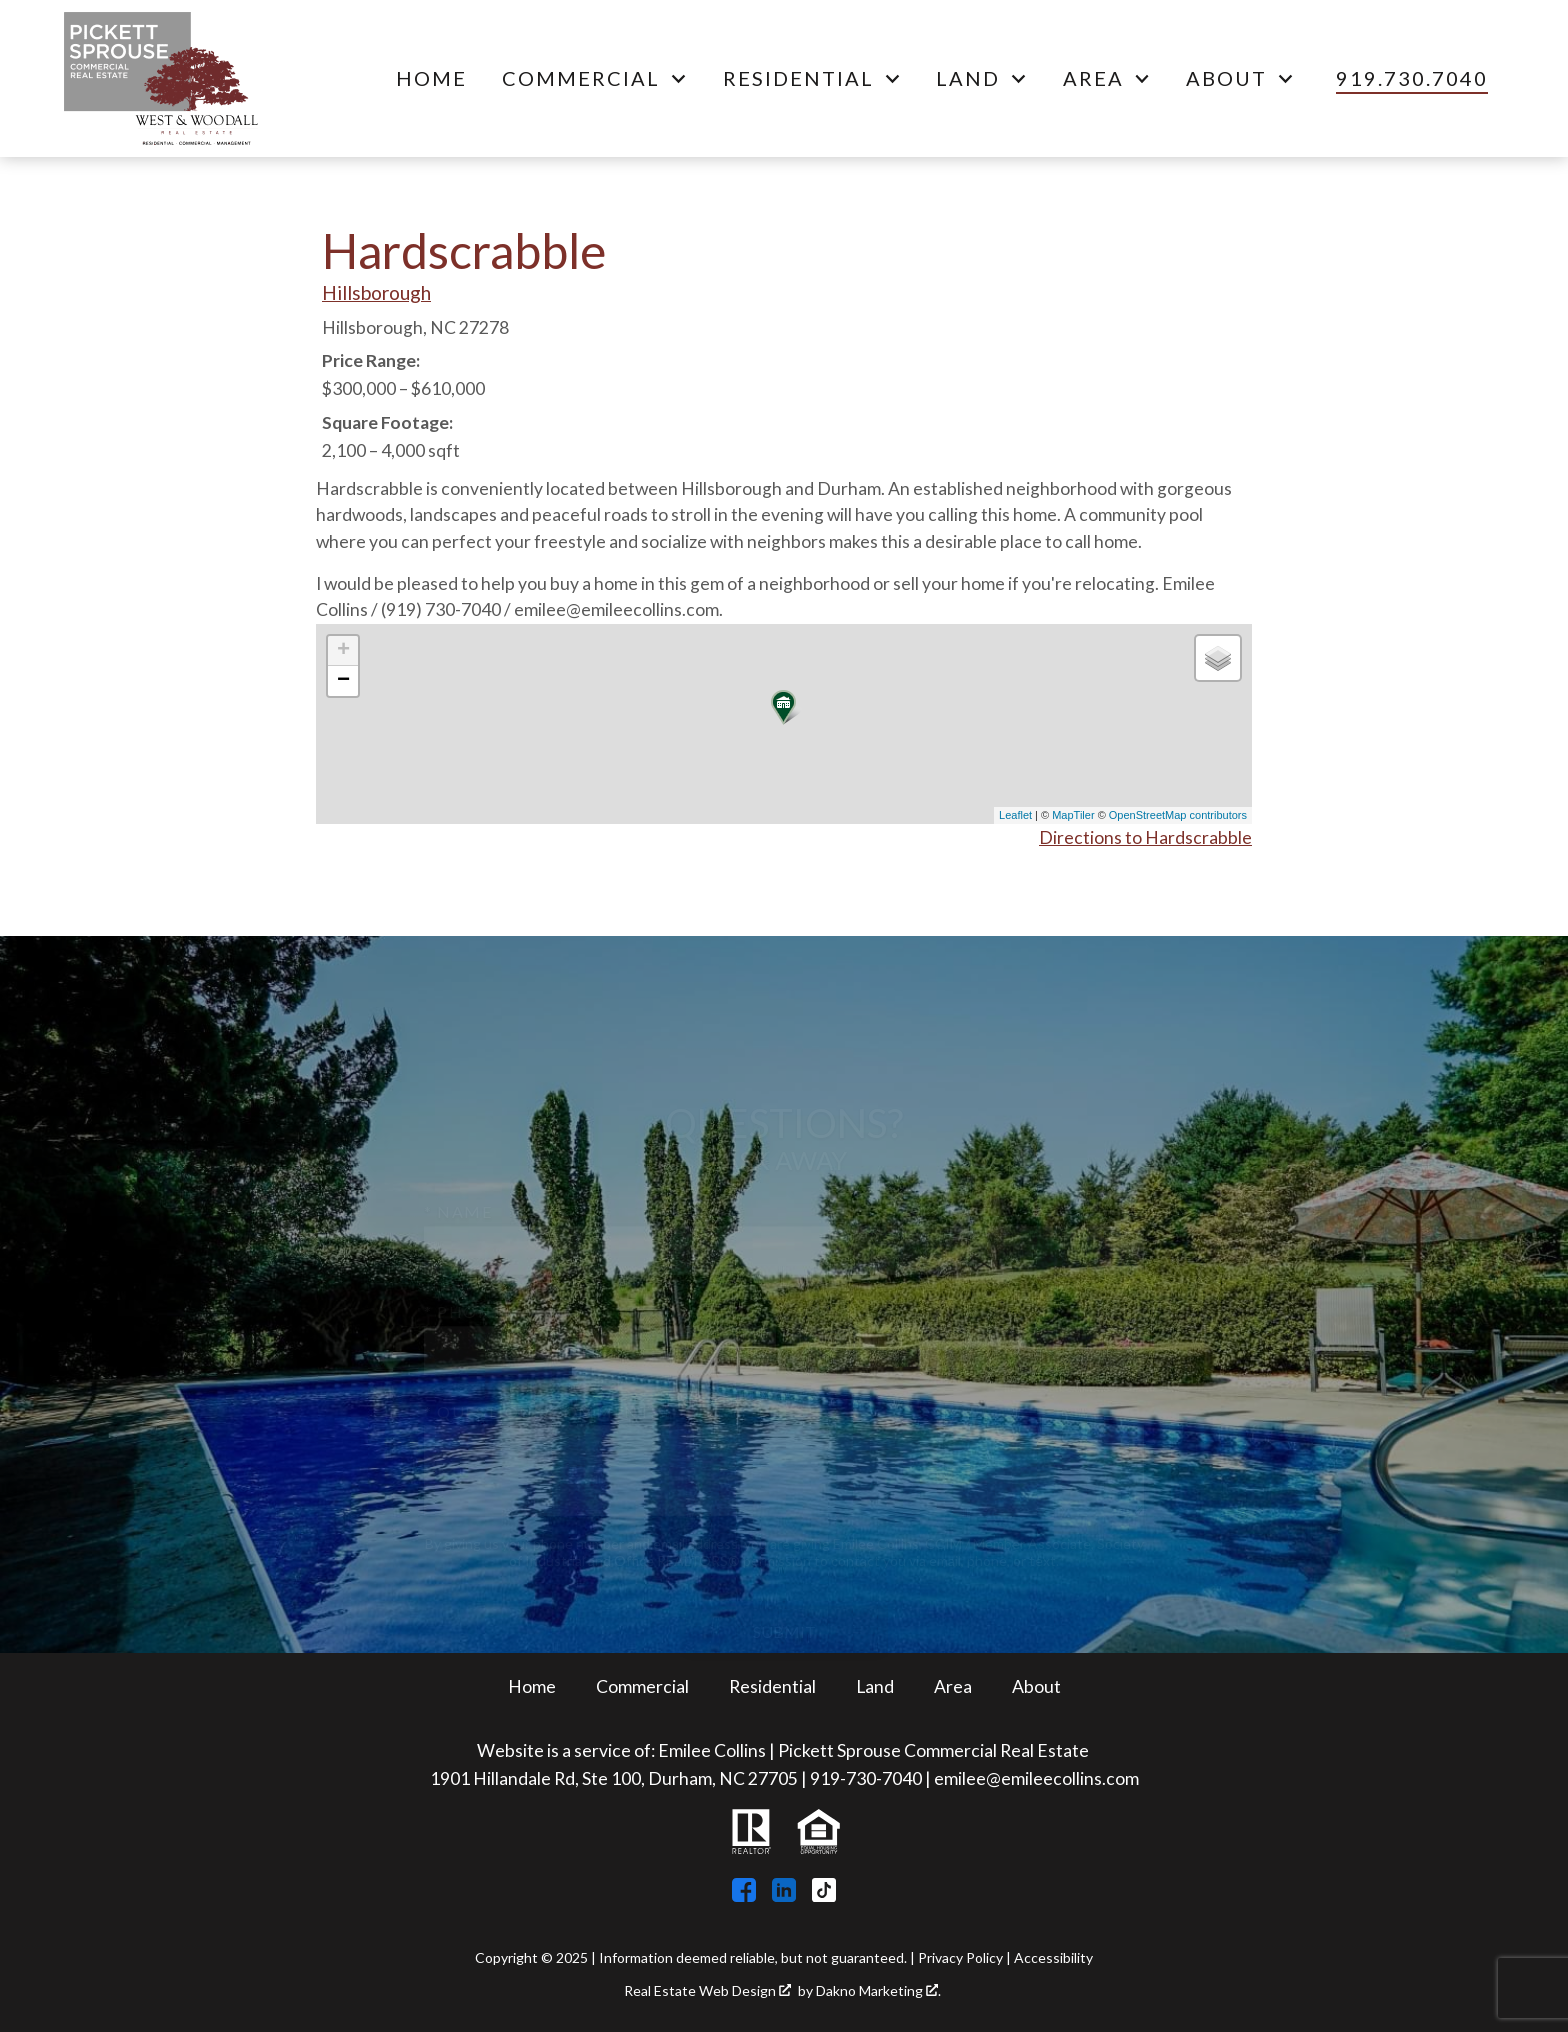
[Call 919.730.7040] (1412, 79)
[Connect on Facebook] (744, 1895)
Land (875, 1686)
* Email (827, 1311)
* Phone (463, 1311)
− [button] (343, 681)
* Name (458, 1211)
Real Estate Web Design (707, 1991)
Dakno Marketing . (878, 1991)
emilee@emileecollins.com (1036, 1778)
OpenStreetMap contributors (1178, 815)
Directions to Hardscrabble (1145, 837)
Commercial (642, 1686)
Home (431, 79)
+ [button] (343, 651)
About (1036, 1686)
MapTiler (1073, 815)
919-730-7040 (866, 1778)
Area (953, 1686)
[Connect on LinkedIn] (784, 1895)
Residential (772, 1686)
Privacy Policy (960, 1957)
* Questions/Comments (542, 1410)
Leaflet (1015, 815)
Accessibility (1053, 1957)
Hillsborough (376, 292)
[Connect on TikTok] (824, 1895)
